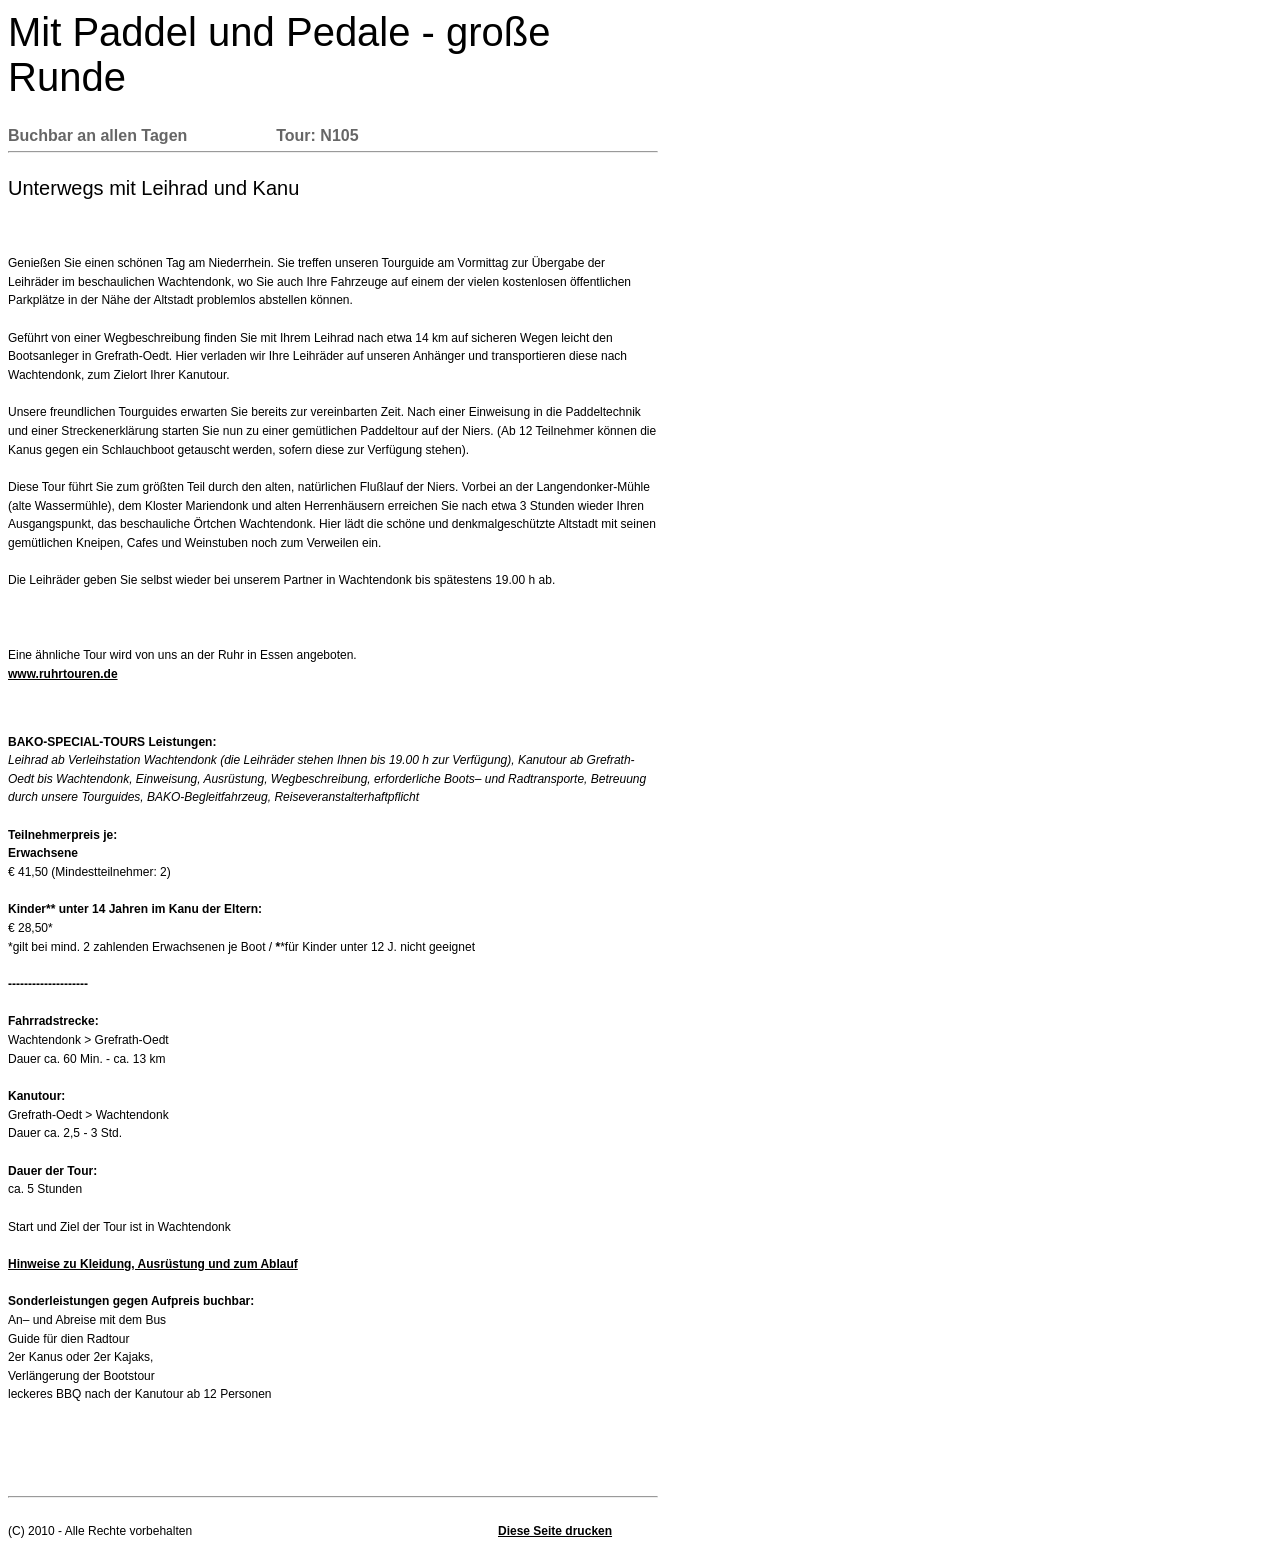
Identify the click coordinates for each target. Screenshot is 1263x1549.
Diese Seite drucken (555, 1531)
